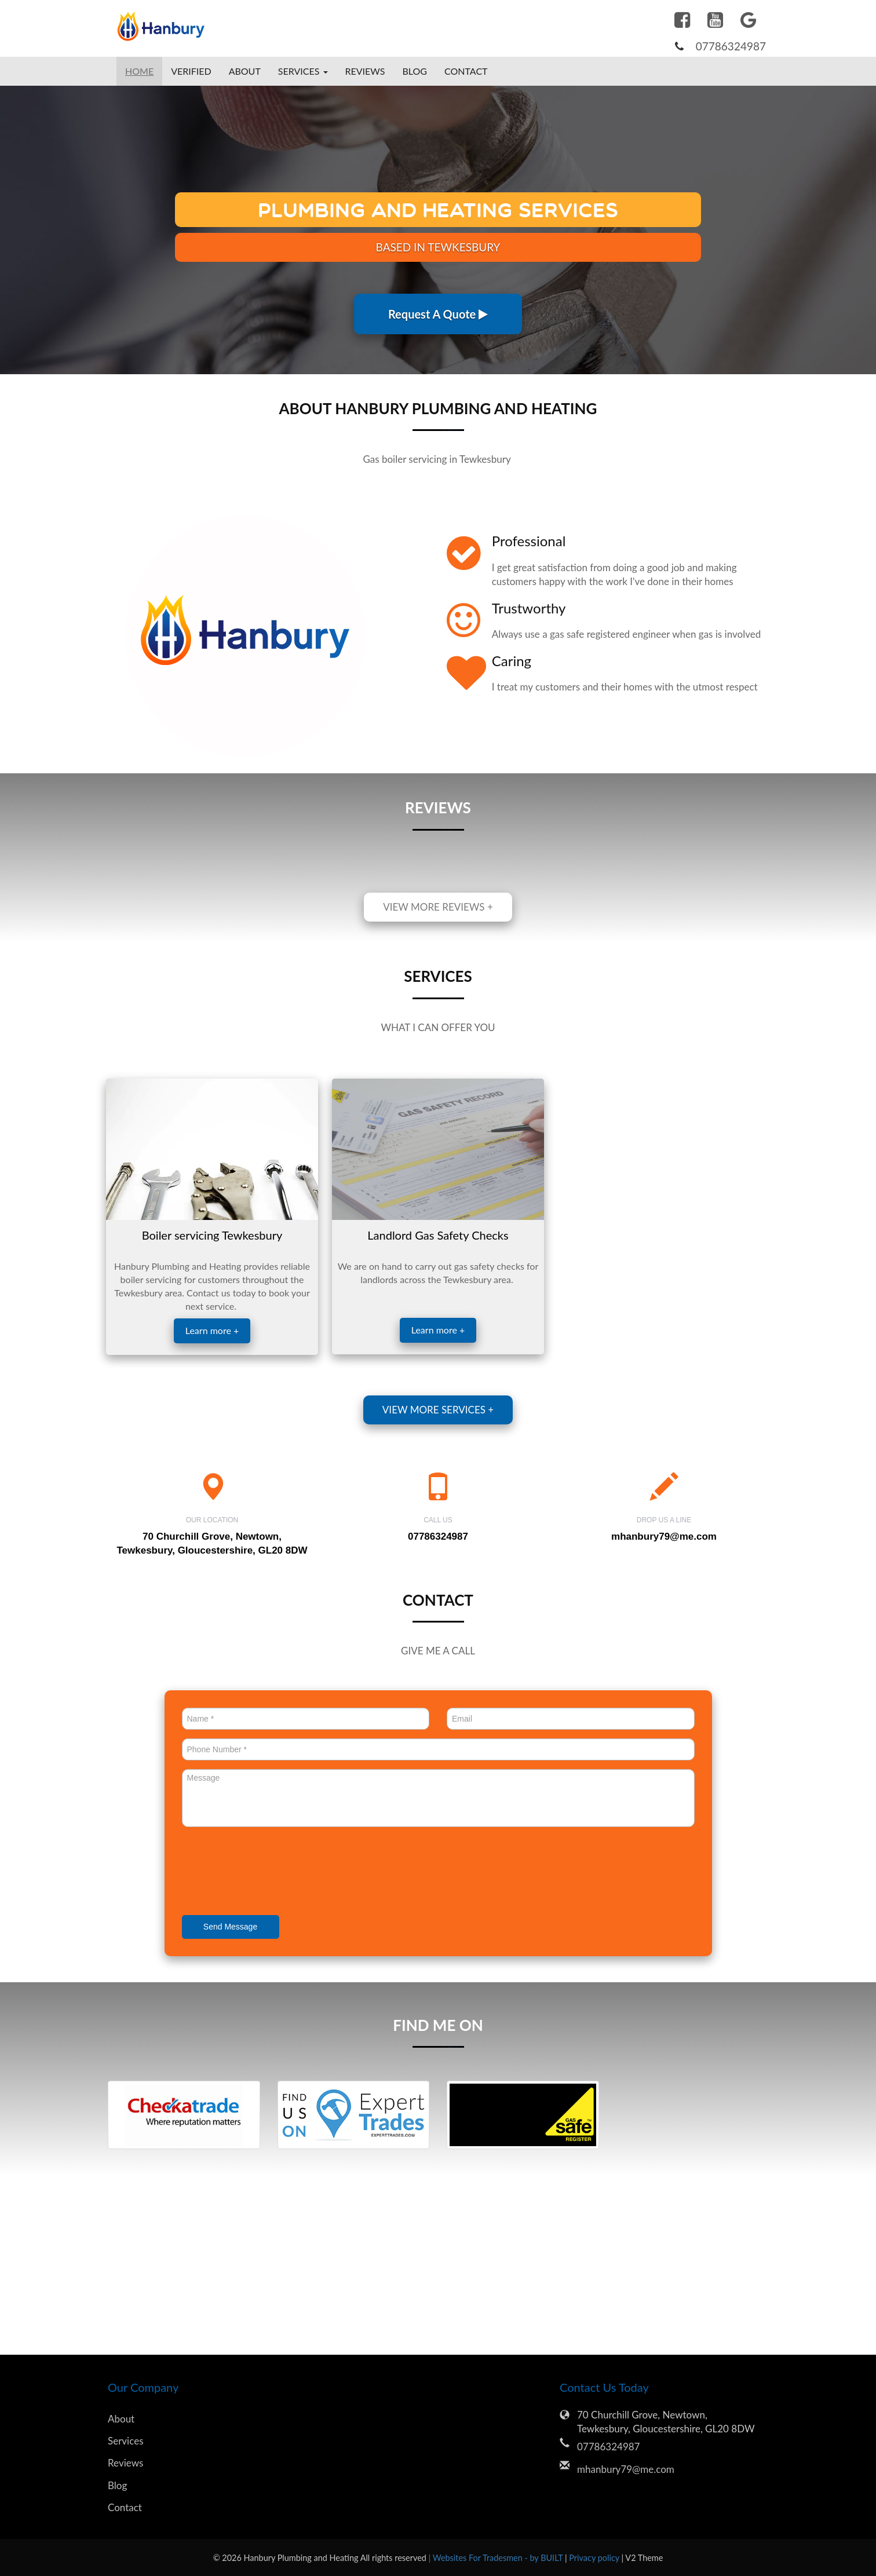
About (245, 70)
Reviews (365, 70)
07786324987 (731, 46)
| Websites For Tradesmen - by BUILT (497, 2558)
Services (126, 2441)
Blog (415, 70)
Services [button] (303, 70)
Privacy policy (595, 2558)
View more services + (438, 1410)
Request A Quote (438, 314)
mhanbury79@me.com (664, 1536)
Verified (191, 70)
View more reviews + (438, 907)
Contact (466, 70)
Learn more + (212, 1330)
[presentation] (270, 1872)
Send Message (230, 1926)
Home (139, 70)
